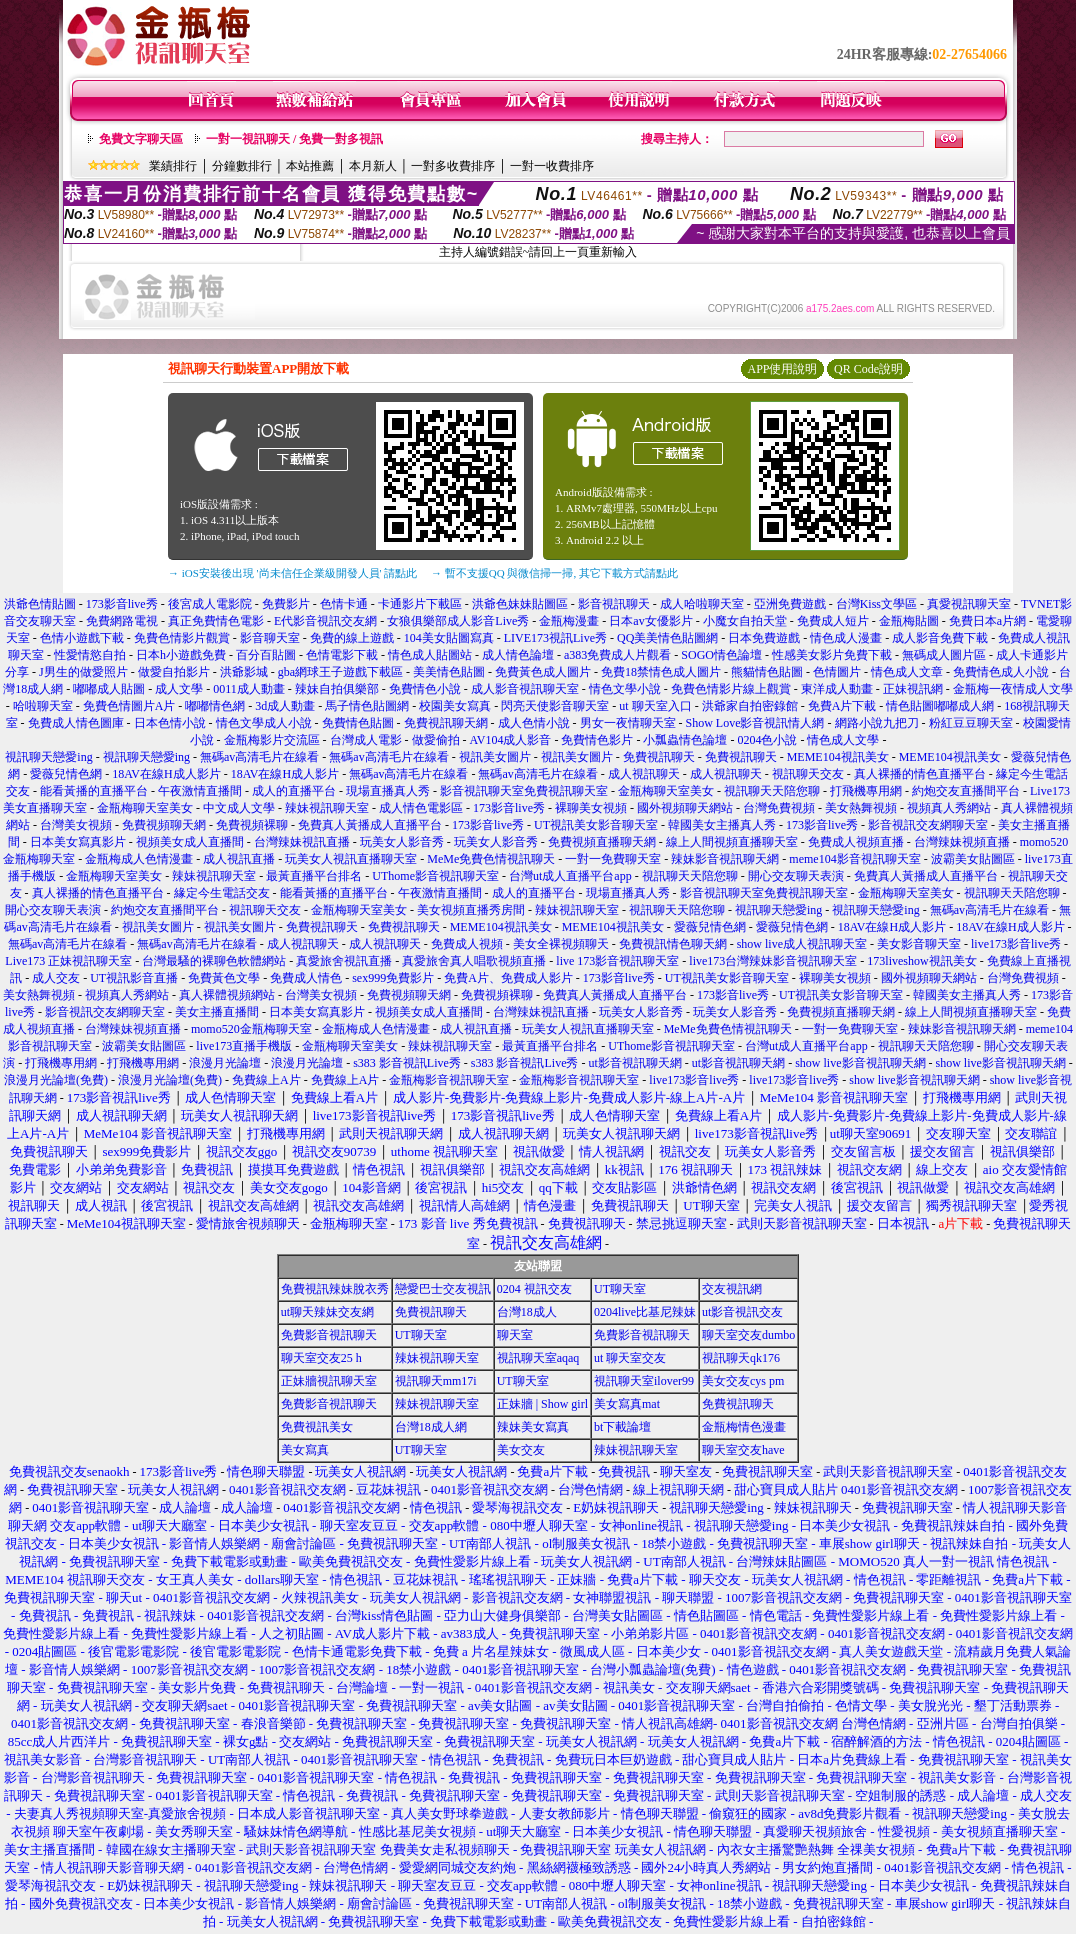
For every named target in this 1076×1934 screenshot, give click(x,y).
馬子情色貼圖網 (367, 706)
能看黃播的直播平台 (94, 791)
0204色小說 (767, 740)
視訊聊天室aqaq (538, 1358)
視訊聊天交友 (808, 774)
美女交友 (521, 1450)
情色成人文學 (843, 740)
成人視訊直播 (239, 859)
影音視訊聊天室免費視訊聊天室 (524, 791)
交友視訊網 (732, 1289)
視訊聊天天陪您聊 (772, 791)
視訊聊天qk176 (741, 1358)
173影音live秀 (122, 604)
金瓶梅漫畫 (569, 621)
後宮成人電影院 (210, 604)
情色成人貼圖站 (430, 655)
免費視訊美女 (317, 1427)
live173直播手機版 (244, 1046)
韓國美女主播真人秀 (722, 825)
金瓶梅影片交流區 (272, 740)
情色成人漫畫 (846, 638)
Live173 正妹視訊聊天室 (68, 961)
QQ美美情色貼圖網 (667, 638)
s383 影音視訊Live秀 (407, 1063)
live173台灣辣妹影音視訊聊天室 (773, 961)
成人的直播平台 (294, 791)
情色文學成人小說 (264, 723)
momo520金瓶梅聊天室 (251, 1029)
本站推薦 (310, 166)
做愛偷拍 (436, 740)
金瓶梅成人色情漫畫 (139, 859)
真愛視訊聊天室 (969, 604)
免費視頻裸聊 (252, 825)
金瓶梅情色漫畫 (744, 1427)
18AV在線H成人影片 (166, 774)
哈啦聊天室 (43, 706)
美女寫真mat (627, 1404)
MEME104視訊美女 (838, 757)
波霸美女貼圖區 (973, 859)
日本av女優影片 (650, 621)
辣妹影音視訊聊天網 (725, 859)
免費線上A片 (266, 1080)
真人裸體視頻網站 (227, 995)
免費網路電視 (122, 621)
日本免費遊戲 (764, 638)
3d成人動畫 (285, 706)
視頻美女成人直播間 (190, 842)
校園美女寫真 (455, 706)
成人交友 (56, 978)
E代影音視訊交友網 (325, 621)
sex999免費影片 (393, 978)
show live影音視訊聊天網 (860, 1063)
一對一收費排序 (552, 166)
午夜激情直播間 (200, 791)
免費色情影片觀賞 (182, 638)
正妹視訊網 (913, 689)
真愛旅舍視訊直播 (344, 961)
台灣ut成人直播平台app (570, 876)
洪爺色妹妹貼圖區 (520, 604)
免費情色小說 (425, 689)
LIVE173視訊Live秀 (555, 638)
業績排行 (173, 166)
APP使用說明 (782, 369)
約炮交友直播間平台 (966, 791)
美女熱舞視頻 (861, 808)
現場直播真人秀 (388, 791)
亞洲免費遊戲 (790, 604)
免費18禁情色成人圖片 (661, 672)
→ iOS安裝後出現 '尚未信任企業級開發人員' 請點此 (292, 573)
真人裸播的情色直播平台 (920, 774)
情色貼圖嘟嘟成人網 (940, 706)
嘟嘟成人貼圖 (109, 689)
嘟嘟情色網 (215, 706)
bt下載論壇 (622, 1427)
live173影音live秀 (1016, 944)
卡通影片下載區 (420, 604)
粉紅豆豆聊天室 (971, 723)
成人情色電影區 (421, 808)
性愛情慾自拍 (90, 655)
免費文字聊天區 (141, 139)
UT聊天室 (620, 1289)
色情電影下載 (342, 655)
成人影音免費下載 (940, 638)
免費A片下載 (842, 706)
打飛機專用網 (866, 791)
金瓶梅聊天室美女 (666, 791)
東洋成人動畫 (837, 689)
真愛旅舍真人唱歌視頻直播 (474, 961)
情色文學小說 (625, 689)
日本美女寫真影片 (78, 842)
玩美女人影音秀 (402, 842)
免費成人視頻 (467, 944)
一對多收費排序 (453, 166)
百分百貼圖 (266, 655)
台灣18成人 (527, 1312)
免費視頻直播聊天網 (602, 842)
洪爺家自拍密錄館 (750, 706)
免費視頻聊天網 (164, 825)
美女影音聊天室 (919, 944)
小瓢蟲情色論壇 (685, 740)
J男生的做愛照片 (83, 672)
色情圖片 (837, 672)
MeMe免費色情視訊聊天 (491, 859)
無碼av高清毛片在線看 (259, 757)
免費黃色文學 (224, 978)
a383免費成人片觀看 (617, 655)
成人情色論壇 (518, 655)
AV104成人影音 (511, 740)
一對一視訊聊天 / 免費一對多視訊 (294, 139)
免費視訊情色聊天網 (673, 944)
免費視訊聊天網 (446, 723)
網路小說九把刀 (877, 723)
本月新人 (373, 166)
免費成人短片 (833, 621)
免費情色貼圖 (358, 723)
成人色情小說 (534, 723)
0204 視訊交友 (534, 1289)
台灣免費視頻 (779, 808)
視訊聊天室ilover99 (644, 1381)
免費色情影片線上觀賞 (731, 689)
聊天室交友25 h (321, 1358)
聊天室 (515, 1335)
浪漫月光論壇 (225, 1063)
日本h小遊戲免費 (181, 655)
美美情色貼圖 (449, 672)
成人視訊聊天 (644, 774)
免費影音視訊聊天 (329, 1335)
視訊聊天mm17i (436, 1381)
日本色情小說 (170, 723)
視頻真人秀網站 (949, 808)
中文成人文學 (239, 808)
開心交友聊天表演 (796, 876)
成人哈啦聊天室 (702, 604)
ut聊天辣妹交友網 (327, 1312)
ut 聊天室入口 (655, 706)
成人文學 (179, 689)
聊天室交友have (743, 1450)
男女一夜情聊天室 (628, 723)
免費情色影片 (597, 740)
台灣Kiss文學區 (876, 604)
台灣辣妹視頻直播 (962, 842)
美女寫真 (305, 1450)
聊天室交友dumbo (748, 1335)
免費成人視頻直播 (856, 842)
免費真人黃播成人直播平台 (370, 825)
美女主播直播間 (217, 1012)
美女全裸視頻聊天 (561, 944)
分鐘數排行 (242, 166)
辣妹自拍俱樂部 (337, 689)
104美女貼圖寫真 (449, 638)
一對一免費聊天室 (613, 859)
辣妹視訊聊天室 (327, 808)
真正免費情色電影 (216, 621)
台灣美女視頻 (76, 825)
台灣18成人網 (431, 1427)
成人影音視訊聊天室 (525, 689)
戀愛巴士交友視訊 (443, 1289)
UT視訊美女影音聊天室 (596, 825)
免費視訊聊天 (659, 757)
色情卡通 (344, 604)
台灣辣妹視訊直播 (302, 842)
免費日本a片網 (987, 621)
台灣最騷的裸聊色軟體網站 (214, 961)
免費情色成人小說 (1001, 672)
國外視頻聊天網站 (685, 808)
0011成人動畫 (249, 689)
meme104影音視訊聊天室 (854, 859)
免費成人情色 (306, 978)
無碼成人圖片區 (944, 655)
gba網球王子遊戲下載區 (342, 672)
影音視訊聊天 (614, 604)
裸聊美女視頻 (591, 808)
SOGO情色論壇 (721, 655)
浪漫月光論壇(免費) (56, 1080)
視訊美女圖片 (495, 757)
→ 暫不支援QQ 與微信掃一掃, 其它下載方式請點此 (554, 573)
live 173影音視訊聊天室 (617, 961)
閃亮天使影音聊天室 (555, 706)
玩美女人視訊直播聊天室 (351, 859)
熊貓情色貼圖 (767, 672)
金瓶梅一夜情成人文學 (1013, 689)
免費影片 (286, 604)
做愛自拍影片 (174, 672)
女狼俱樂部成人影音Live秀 (458, 621)
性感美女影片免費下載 (832, 655)
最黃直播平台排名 (314, 876)
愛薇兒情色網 (66, 774)
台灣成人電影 (366, 740)
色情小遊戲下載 (82, 638)
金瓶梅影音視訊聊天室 (449, 1080)
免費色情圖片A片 (129, 706)
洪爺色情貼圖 (40, 604)
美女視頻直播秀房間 (471, 910)
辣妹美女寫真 (533, 1427)
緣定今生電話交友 (222, 893)
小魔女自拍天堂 (745, 621)
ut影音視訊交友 (742, 1312)
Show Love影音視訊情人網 (755, 723)
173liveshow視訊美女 (921, 961)
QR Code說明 (868, 369)
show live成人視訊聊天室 (802, 944)
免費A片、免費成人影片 (508, 978)
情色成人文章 (907, 672)
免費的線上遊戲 (352, 638)
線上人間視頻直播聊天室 (732, 842)
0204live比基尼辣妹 (645, 1312)
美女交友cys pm (743, 1381)
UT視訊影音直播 (134, 978)
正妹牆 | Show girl (542, 1404)
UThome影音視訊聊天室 (435, 876)
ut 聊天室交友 (630, 1358)
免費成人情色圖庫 (76, 723)
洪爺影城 (244, 672)
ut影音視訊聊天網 (634, 1063)
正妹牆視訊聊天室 (329, 1381)
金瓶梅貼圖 (909, 621)
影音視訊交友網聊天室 (928, 825)
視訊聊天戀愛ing (50, 757)
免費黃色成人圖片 (543, 672)
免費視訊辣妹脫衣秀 (335, 1289)
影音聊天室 (270, 638)
